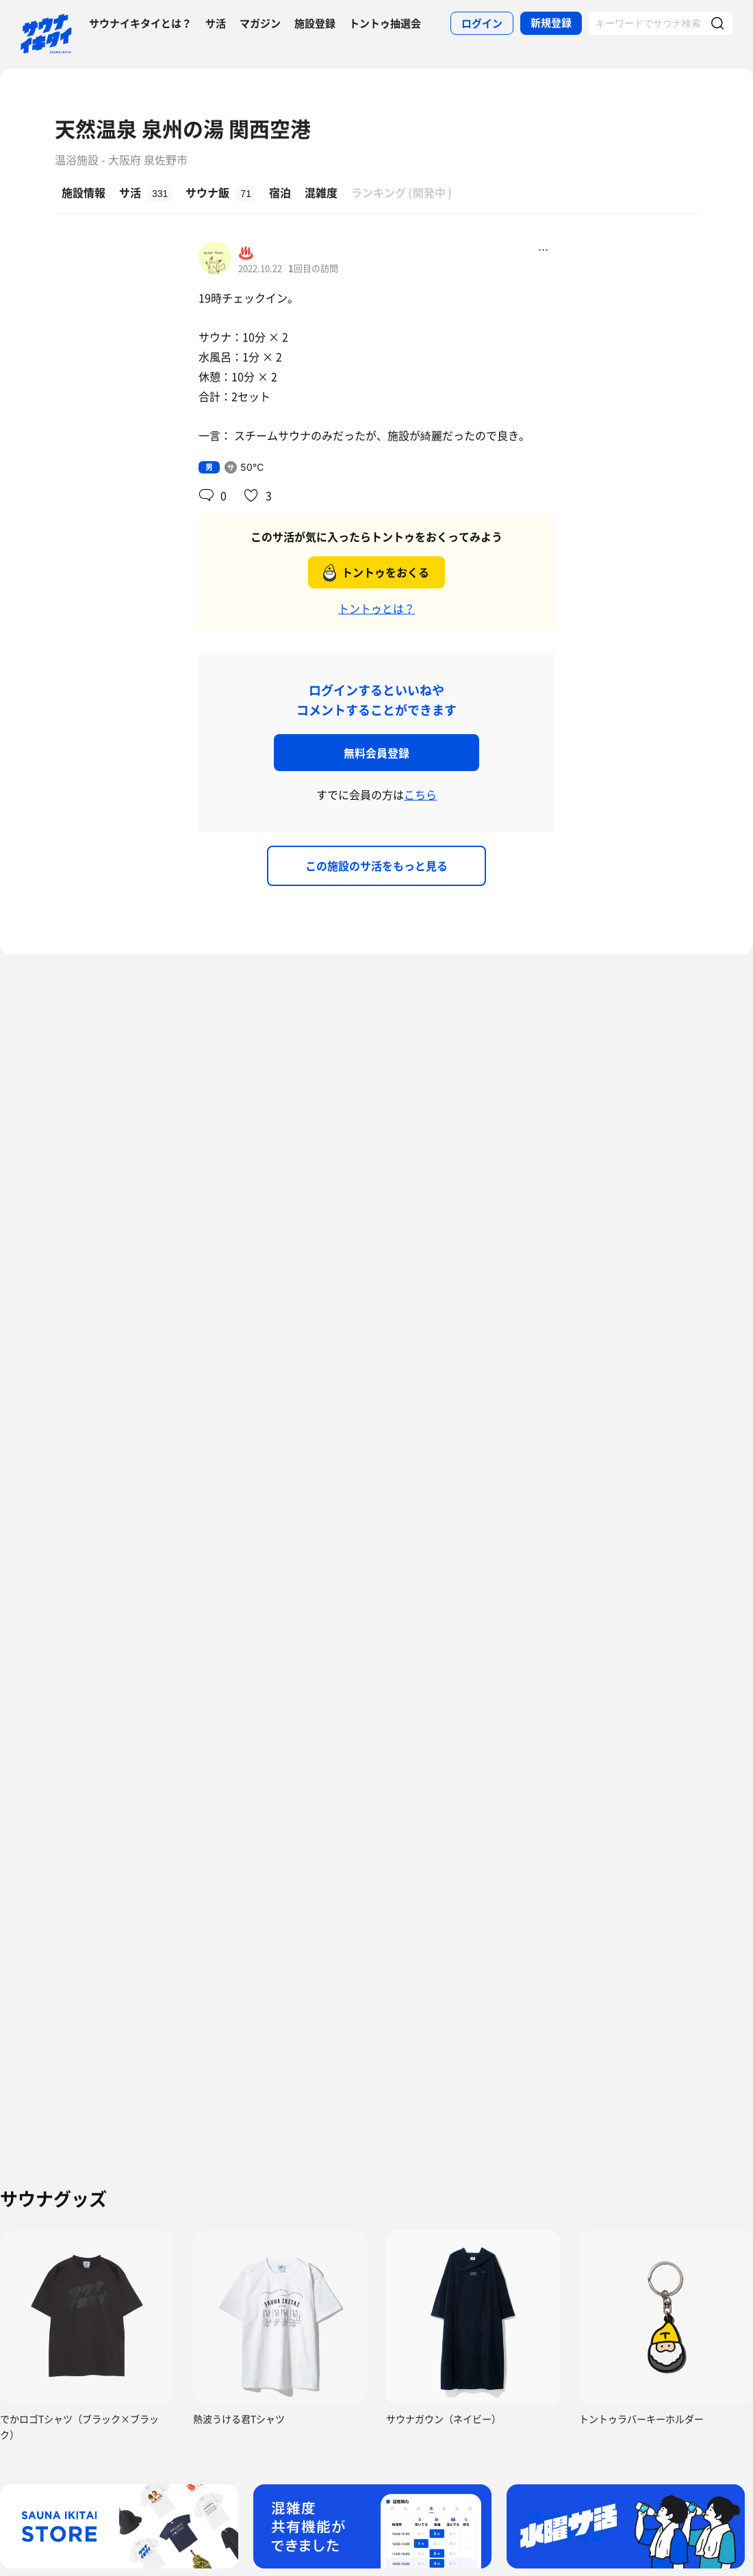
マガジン (260, 23)
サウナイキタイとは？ (140, 23)
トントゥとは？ (376, 608)
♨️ (245, 252)
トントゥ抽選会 (385, 23)
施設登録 (314, 23)
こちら (420, 794)
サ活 (215, 23)
